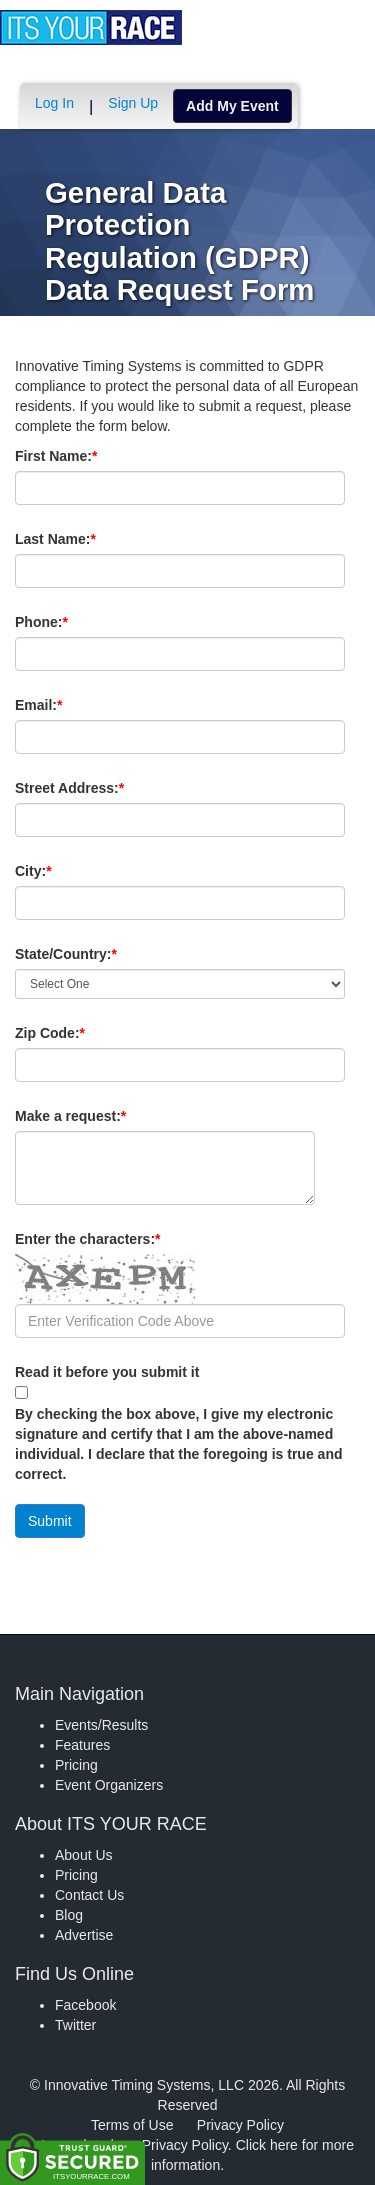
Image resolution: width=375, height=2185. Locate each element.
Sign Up (133, 103)
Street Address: (103, 788)
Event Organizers (109, 1785)
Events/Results (101, 1725)
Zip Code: (84, 1033)
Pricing (76, 1765)
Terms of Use (132, 2125)
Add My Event (232, 106)
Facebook (85, 2005)
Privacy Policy (240, 2125)
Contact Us (89, 1895)
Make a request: (70, 1116)
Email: (72, 705)
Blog (69, 1915)
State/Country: (100, 954)
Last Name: (89, 539)
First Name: (90, 456)
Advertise (84, 1935)
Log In (54, 103)
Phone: (75, 622)
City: (67, 871)
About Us (84, 1855)
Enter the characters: (121, 1239)
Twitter (75, 2025)
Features (82, 1745)
